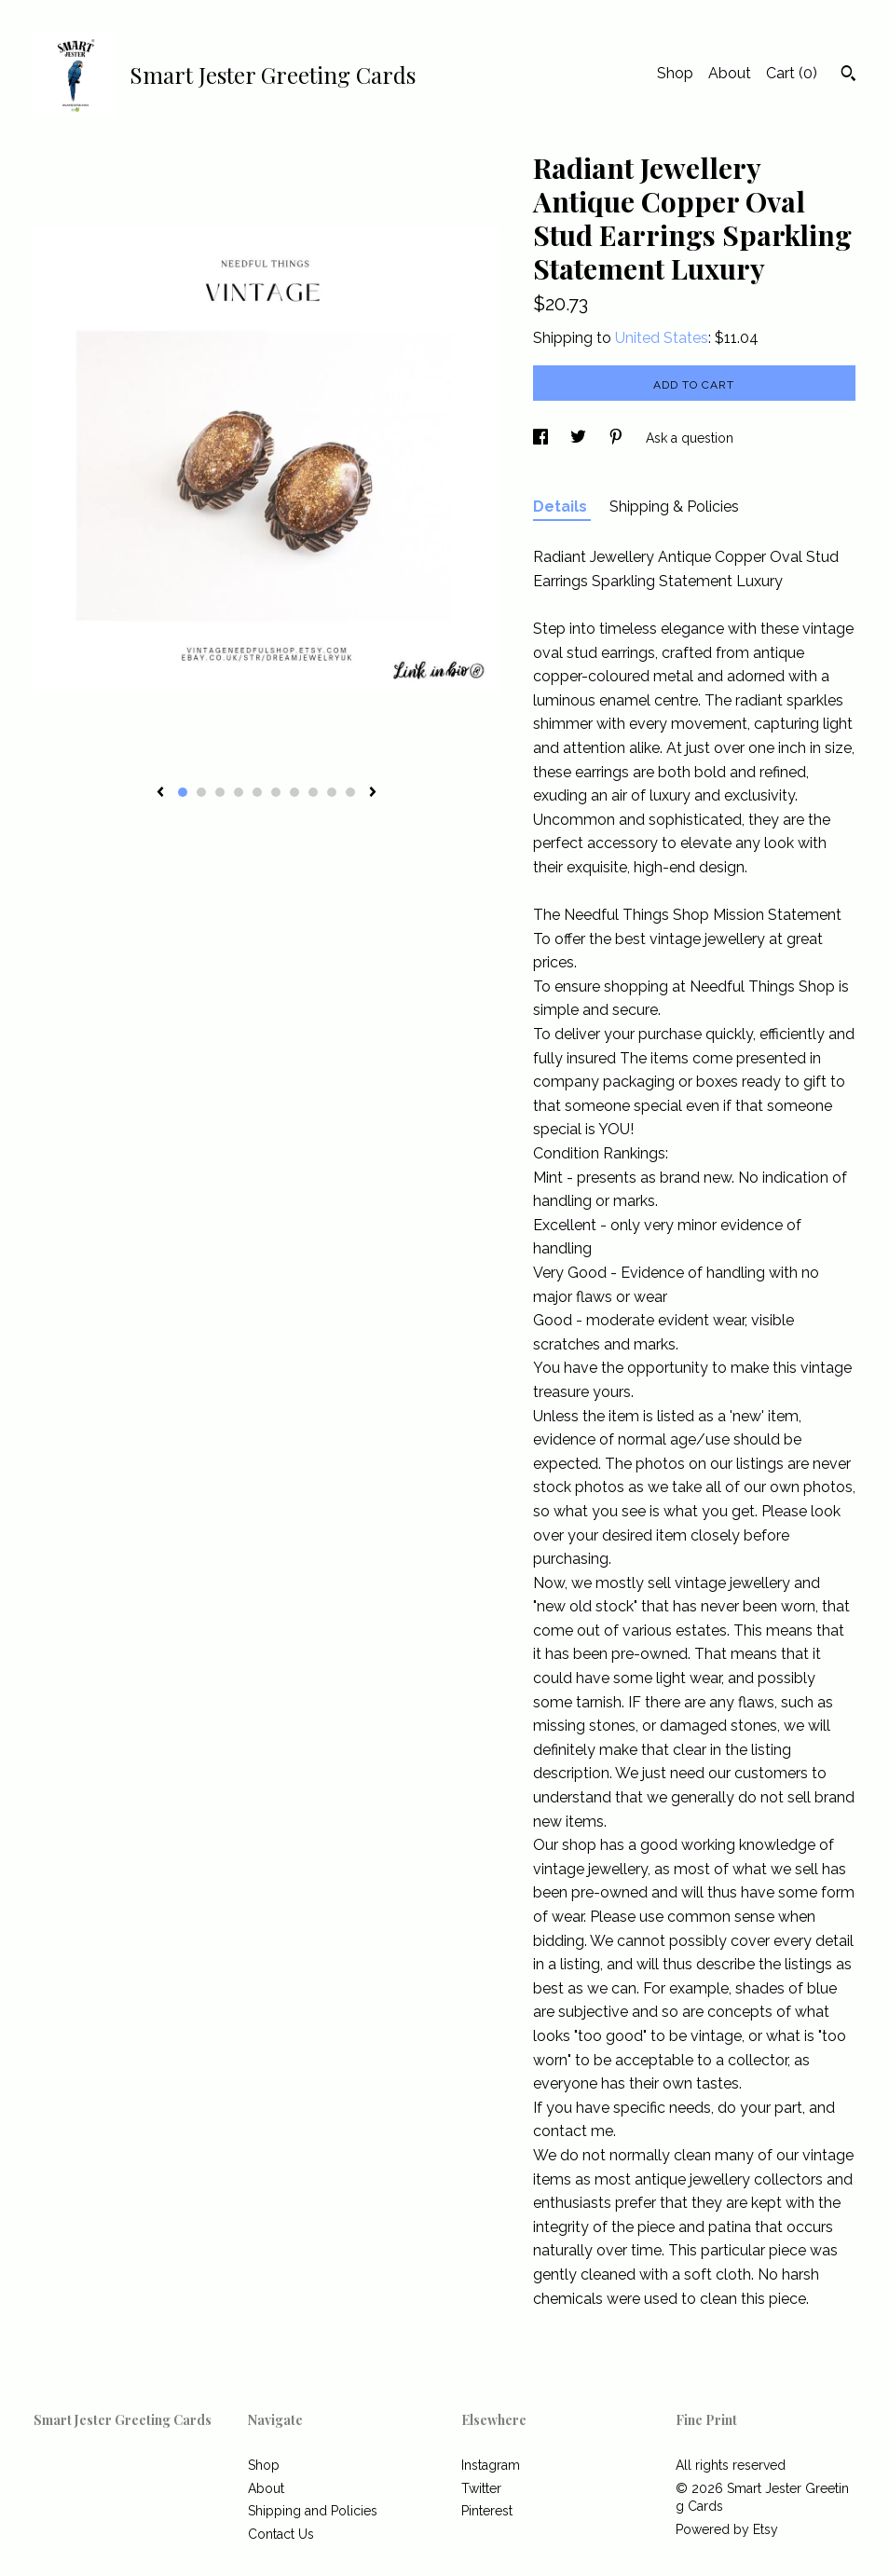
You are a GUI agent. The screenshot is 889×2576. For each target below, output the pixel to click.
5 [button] (257, 792)
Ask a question (689, 438)
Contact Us (281, 2534)
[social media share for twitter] (580, 438)
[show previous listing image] (160, 793)
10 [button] (350, 792)
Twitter (481, 2488)
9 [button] (331, 792)
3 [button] (220, 792)
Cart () (791, 73)
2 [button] (201, 792)
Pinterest (487, 2510)
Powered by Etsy (727, 2529)
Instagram (490, 2465)
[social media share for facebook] (542, 438)
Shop (675, 73)
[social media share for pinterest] (618, 438)
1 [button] (182, 792)
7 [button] (294, 792)
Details (562, 506)
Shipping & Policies (674, 506)
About (729, 73)
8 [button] (313, 792)
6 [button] (275, 792)
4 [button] (238, 792)
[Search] (848, 75)
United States (661, 338)
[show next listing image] (372, 793)
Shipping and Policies (312, 2510)
